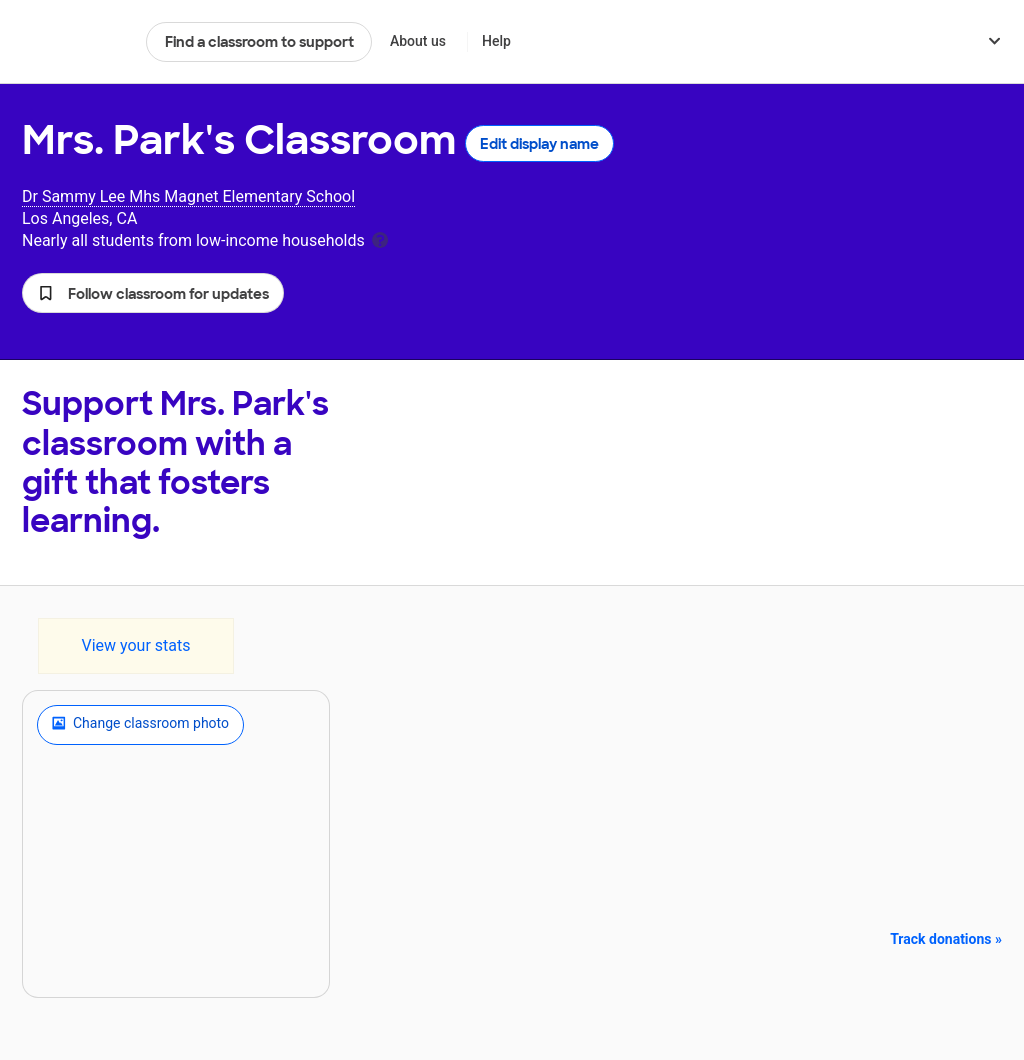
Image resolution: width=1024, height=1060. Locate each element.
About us (418, 41)
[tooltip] (380, 238)
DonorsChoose (75, 42)
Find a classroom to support (259, 42)
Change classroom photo (140, 725)
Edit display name (539, 144)
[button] (153, 293)
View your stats (135, 645)
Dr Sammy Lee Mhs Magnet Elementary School (188, 196)
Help (496, 41)
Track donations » (946, 939)
